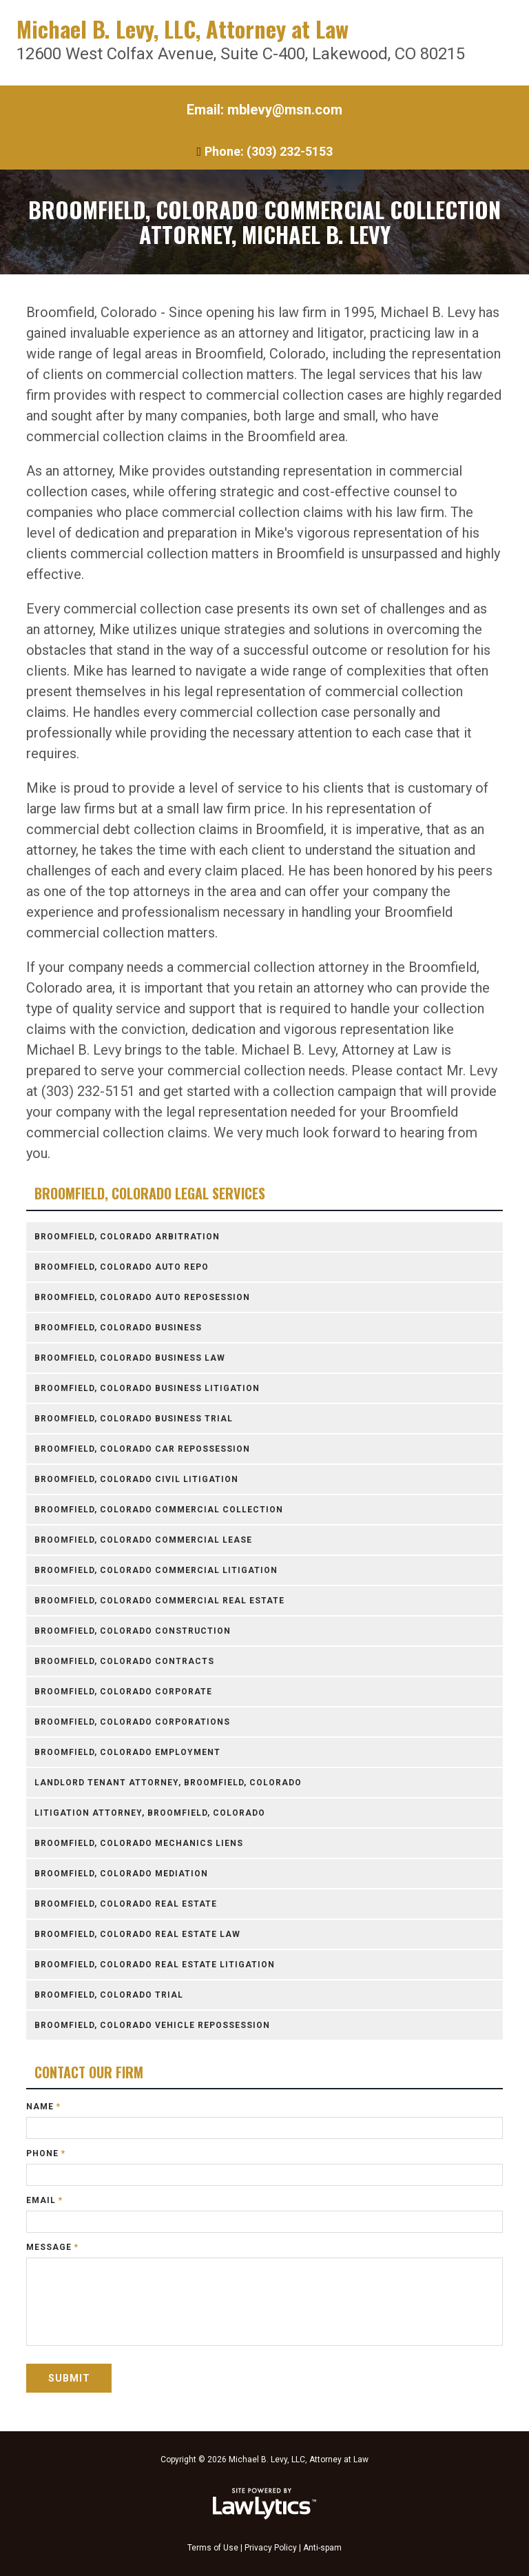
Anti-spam (322, 2548)
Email (44, 2200)
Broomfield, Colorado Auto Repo (121, 1267)
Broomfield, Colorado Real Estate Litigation (154, 1964)
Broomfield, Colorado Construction (132, 1631)
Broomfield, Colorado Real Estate (125, 1904)
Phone (45, 2153)
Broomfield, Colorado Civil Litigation (136, 1479)
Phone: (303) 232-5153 (269, 151)
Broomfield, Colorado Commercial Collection (158, 1509)
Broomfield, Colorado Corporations (132, 1722)
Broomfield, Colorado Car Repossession (142, 1449)
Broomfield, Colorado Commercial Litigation (156, 1570)
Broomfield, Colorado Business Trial (133, 1418)
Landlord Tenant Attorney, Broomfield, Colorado (168, 1782)
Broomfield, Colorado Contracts (124, 1661)
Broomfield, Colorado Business (118, 1327)
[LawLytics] (264, 2503)
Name (43, 2106)
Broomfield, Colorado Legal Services (149, 1193)
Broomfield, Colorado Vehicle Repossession (152, 2025)
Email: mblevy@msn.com (264, 109)
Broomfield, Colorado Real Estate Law (137, 1934)
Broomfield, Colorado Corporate (123, 1691)
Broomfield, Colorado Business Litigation (147, 1388)
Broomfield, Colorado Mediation (121, 1873)
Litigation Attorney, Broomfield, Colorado (149, 1813)
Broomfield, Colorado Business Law (129, 1358)
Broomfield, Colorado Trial (108, 1995)
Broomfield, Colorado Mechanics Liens (138, 1843)
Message (52, 2247)
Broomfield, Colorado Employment (127, 1752)
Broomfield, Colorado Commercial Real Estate (159, 1600)
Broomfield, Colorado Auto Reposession (142, 1297)
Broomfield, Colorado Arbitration (127, 1236)
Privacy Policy (271, 2548)
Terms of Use (212, 2548)
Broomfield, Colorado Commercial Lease (143, 1540)
